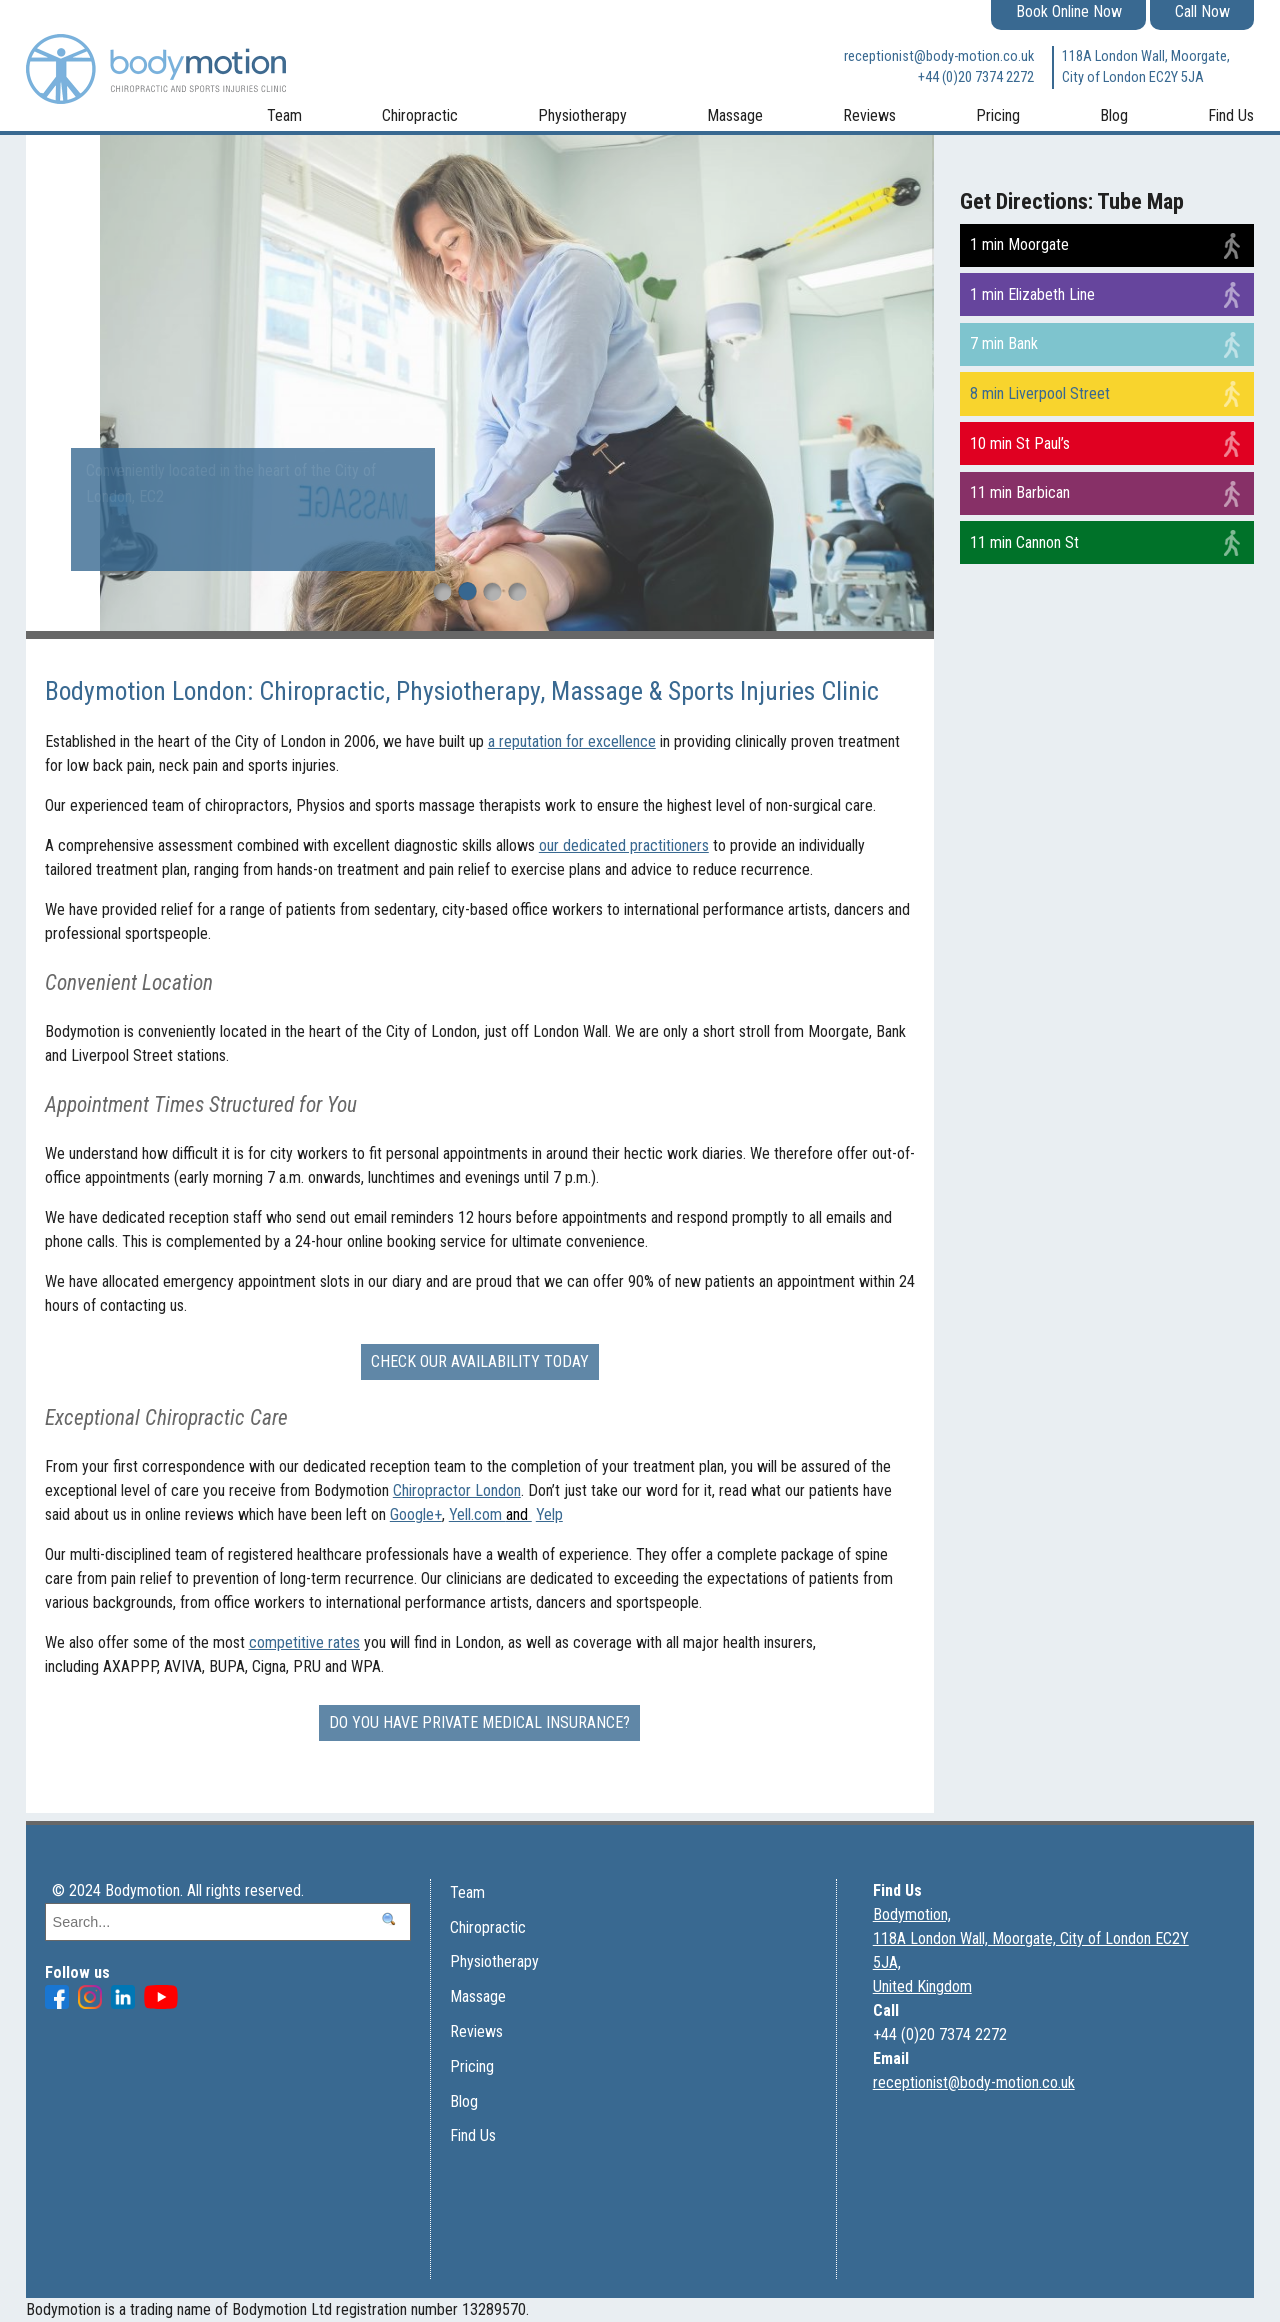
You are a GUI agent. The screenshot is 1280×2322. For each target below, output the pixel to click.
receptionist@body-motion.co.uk (939, 56)
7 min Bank (1004, 343)
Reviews (869, 115)
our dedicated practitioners (624, 845)
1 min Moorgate (1019, 244)
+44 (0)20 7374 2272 (976, 77)
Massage (735, 115)
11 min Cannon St (1024, 542)
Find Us (1231, 115)
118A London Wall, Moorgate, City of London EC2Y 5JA (1146, 67)
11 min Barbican (1020, 492)
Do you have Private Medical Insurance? (479, 1722)
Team (284, 115)
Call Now (1202, 11)
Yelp (549, 1514)
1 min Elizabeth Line (1032, 294)
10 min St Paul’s (1020, 443)
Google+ (416, 1514)
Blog (1114, 115)
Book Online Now (1069, 11)
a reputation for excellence (572, 741)
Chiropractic (420, 115)
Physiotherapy (582, 115)
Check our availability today (480, 1361)
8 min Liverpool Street (1040, 393)
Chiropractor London (457, 1490)
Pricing (998, 115)
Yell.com (490, 1514)
